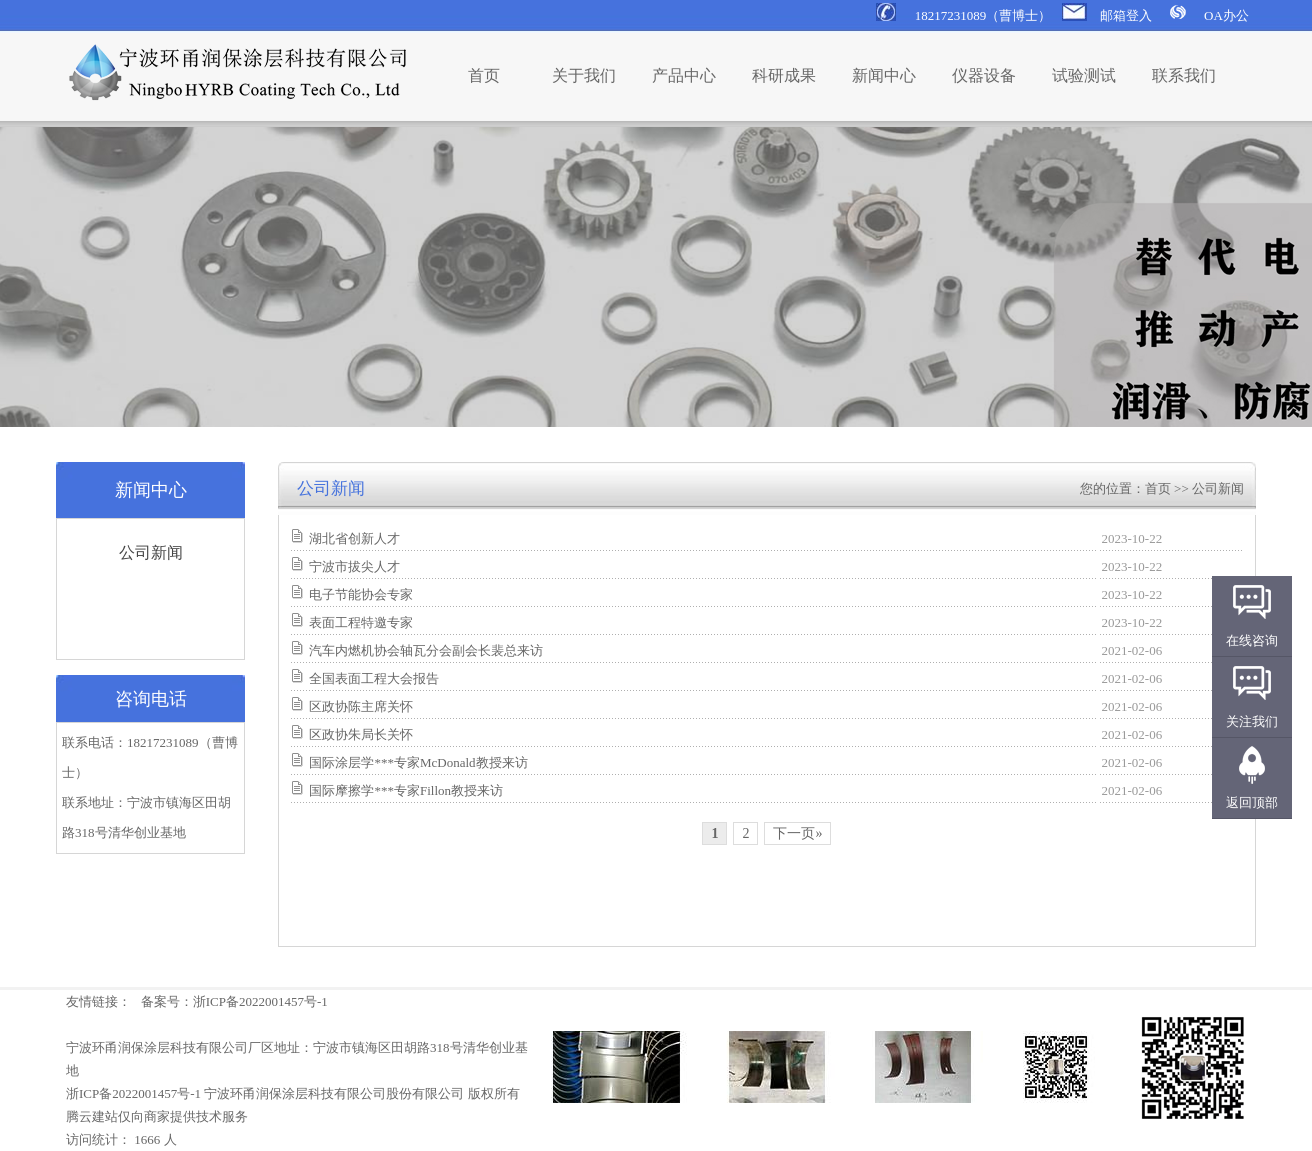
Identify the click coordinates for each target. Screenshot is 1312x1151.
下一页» (797, 833)
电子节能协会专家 (361, 594)
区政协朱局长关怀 (361, 734)
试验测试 (1084, 75)
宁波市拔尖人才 (354, 566)
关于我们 (584, 75)
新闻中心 (884, 75)
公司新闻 (151, 552)
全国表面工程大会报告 (374, 678)
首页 (484, 75)
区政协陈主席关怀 (361, 706)
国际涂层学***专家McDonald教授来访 (418, 762)
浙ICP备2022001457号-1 (260, 1001)
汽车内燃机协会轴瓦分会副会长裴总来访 (426, 650)
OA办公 (1226, 15)
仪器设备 (984, 75)
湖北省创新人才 (354, 538)
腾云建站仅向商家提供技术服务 (157, 1116)
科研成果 (784, 75)
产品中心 (684, 75)
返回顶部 (1252, 802)
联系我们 (1184, 75)
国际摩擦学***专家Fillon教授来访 (406, 790)
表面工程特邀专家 (361, 622)
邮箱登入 (1126, 15)
